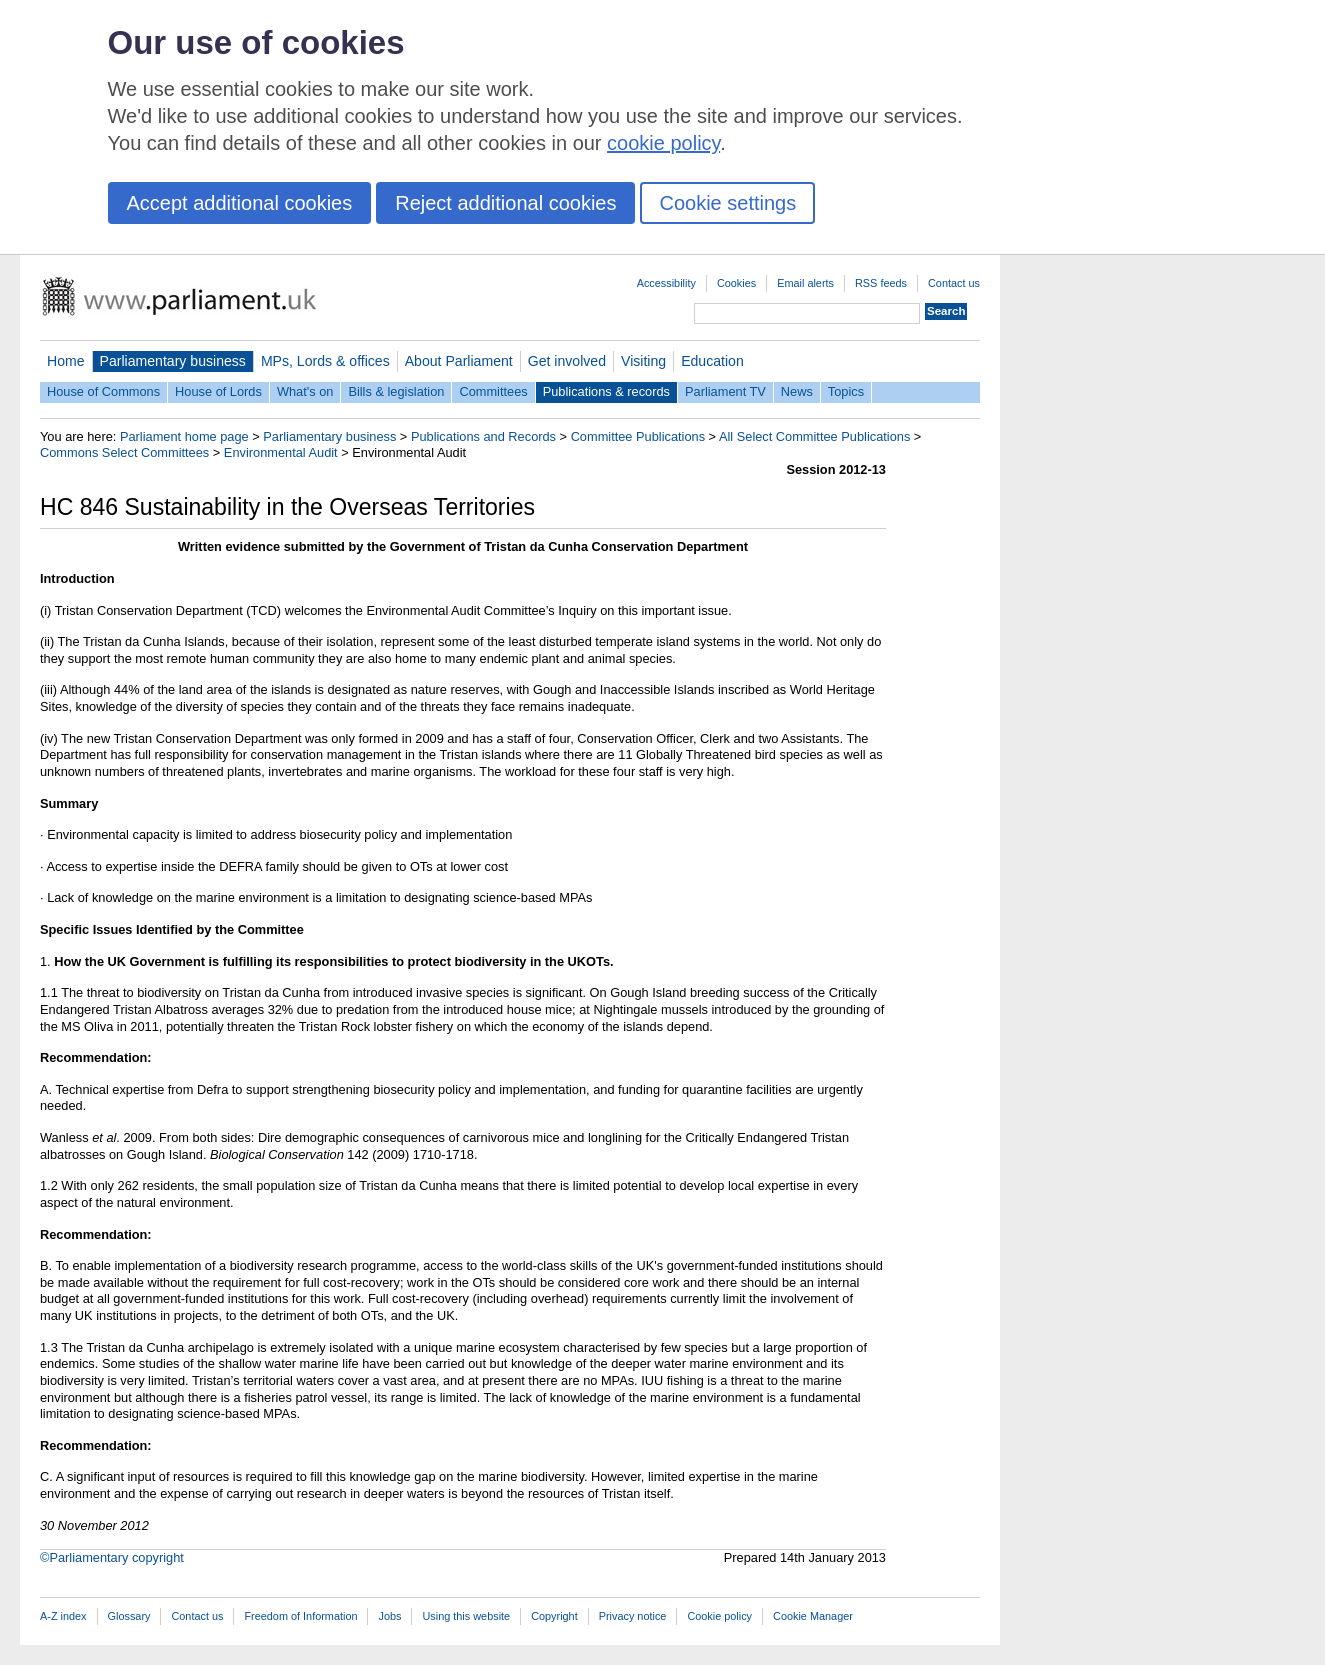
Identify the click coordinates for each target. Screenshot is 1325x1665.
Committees (493, 391)
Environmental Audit (281, 452)
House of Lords (218, 391)
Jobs (389, 1616)
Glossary (129, 1616)
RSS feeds (881, 283)
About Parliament (459, 361)
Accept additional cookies (240, 203)
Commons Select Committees (124, 452)
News (797, 391)
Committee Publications (638, 436)
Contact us (954, 283)
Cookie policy (719, 1616)
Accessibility (666, 283)
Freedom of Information (300, 1616)
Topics (846, 391)
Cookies (736, 283)
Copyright (554, 1616)
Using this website (466, 1616)
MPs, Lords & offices (325, 361)
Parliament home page (184, 436)
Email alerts (805, 283)
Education (712, 361)
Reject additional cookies (505, 203)
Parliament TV (725, 391)
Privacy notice (633, 1616)
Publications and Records (483, 436)
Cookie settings (727, 203)
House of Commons (103, 391)
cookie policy (663, 143)
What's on (305, 391)
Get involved (567, 361)
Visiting (643, 361)
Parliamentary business (173, 361)
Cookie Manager (813, 1616)
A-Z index (63, 1616)
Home (66, 361)
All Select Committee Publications (814, 436)
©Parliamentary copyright (112, 1557)
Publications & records (606, 391)
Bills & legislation (396, 391)
